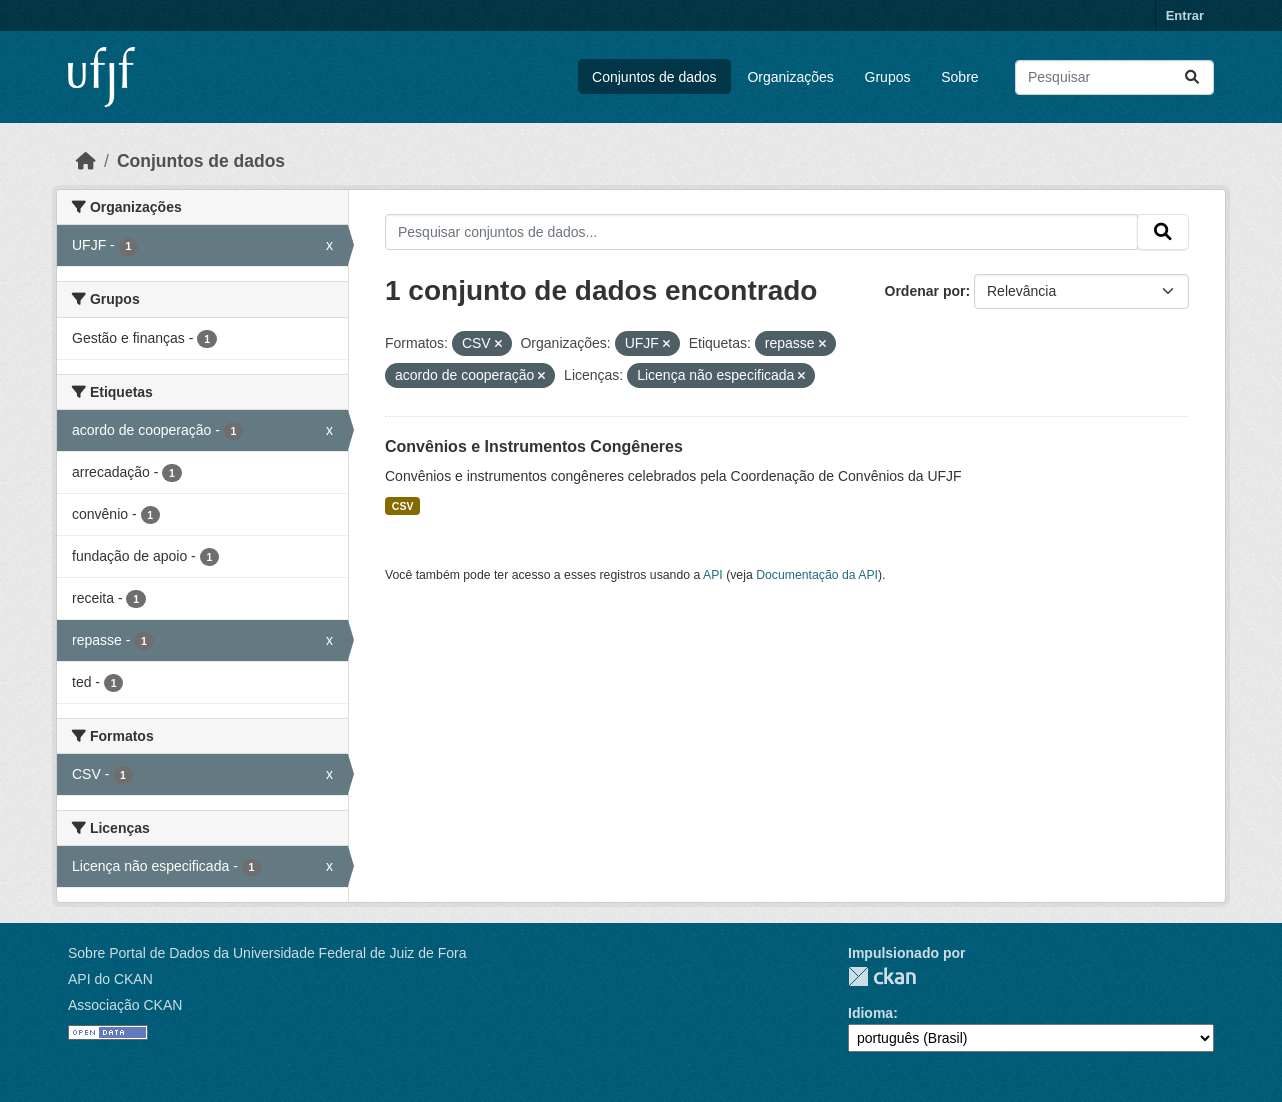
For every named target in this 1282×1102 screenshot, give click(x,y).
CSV (403, 506)
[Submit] (1192, 77)
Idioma (870, 1013)
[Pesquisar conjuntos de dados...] (1114, 77)
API (713, 575)
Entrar (1185, 15)
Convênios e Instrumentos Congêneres (534, 446)
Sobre (959, 77)
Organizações (790, 77)
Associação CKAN (125, 1005)
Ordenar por (925, 291)
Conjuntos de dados (654, 77)
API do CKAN (110, 979)
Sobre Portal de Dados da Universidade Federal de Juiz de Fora (267, 953)
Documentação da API (817, 575)
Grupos (888, 77)
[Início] (86, 161)
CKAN (882, 976)
